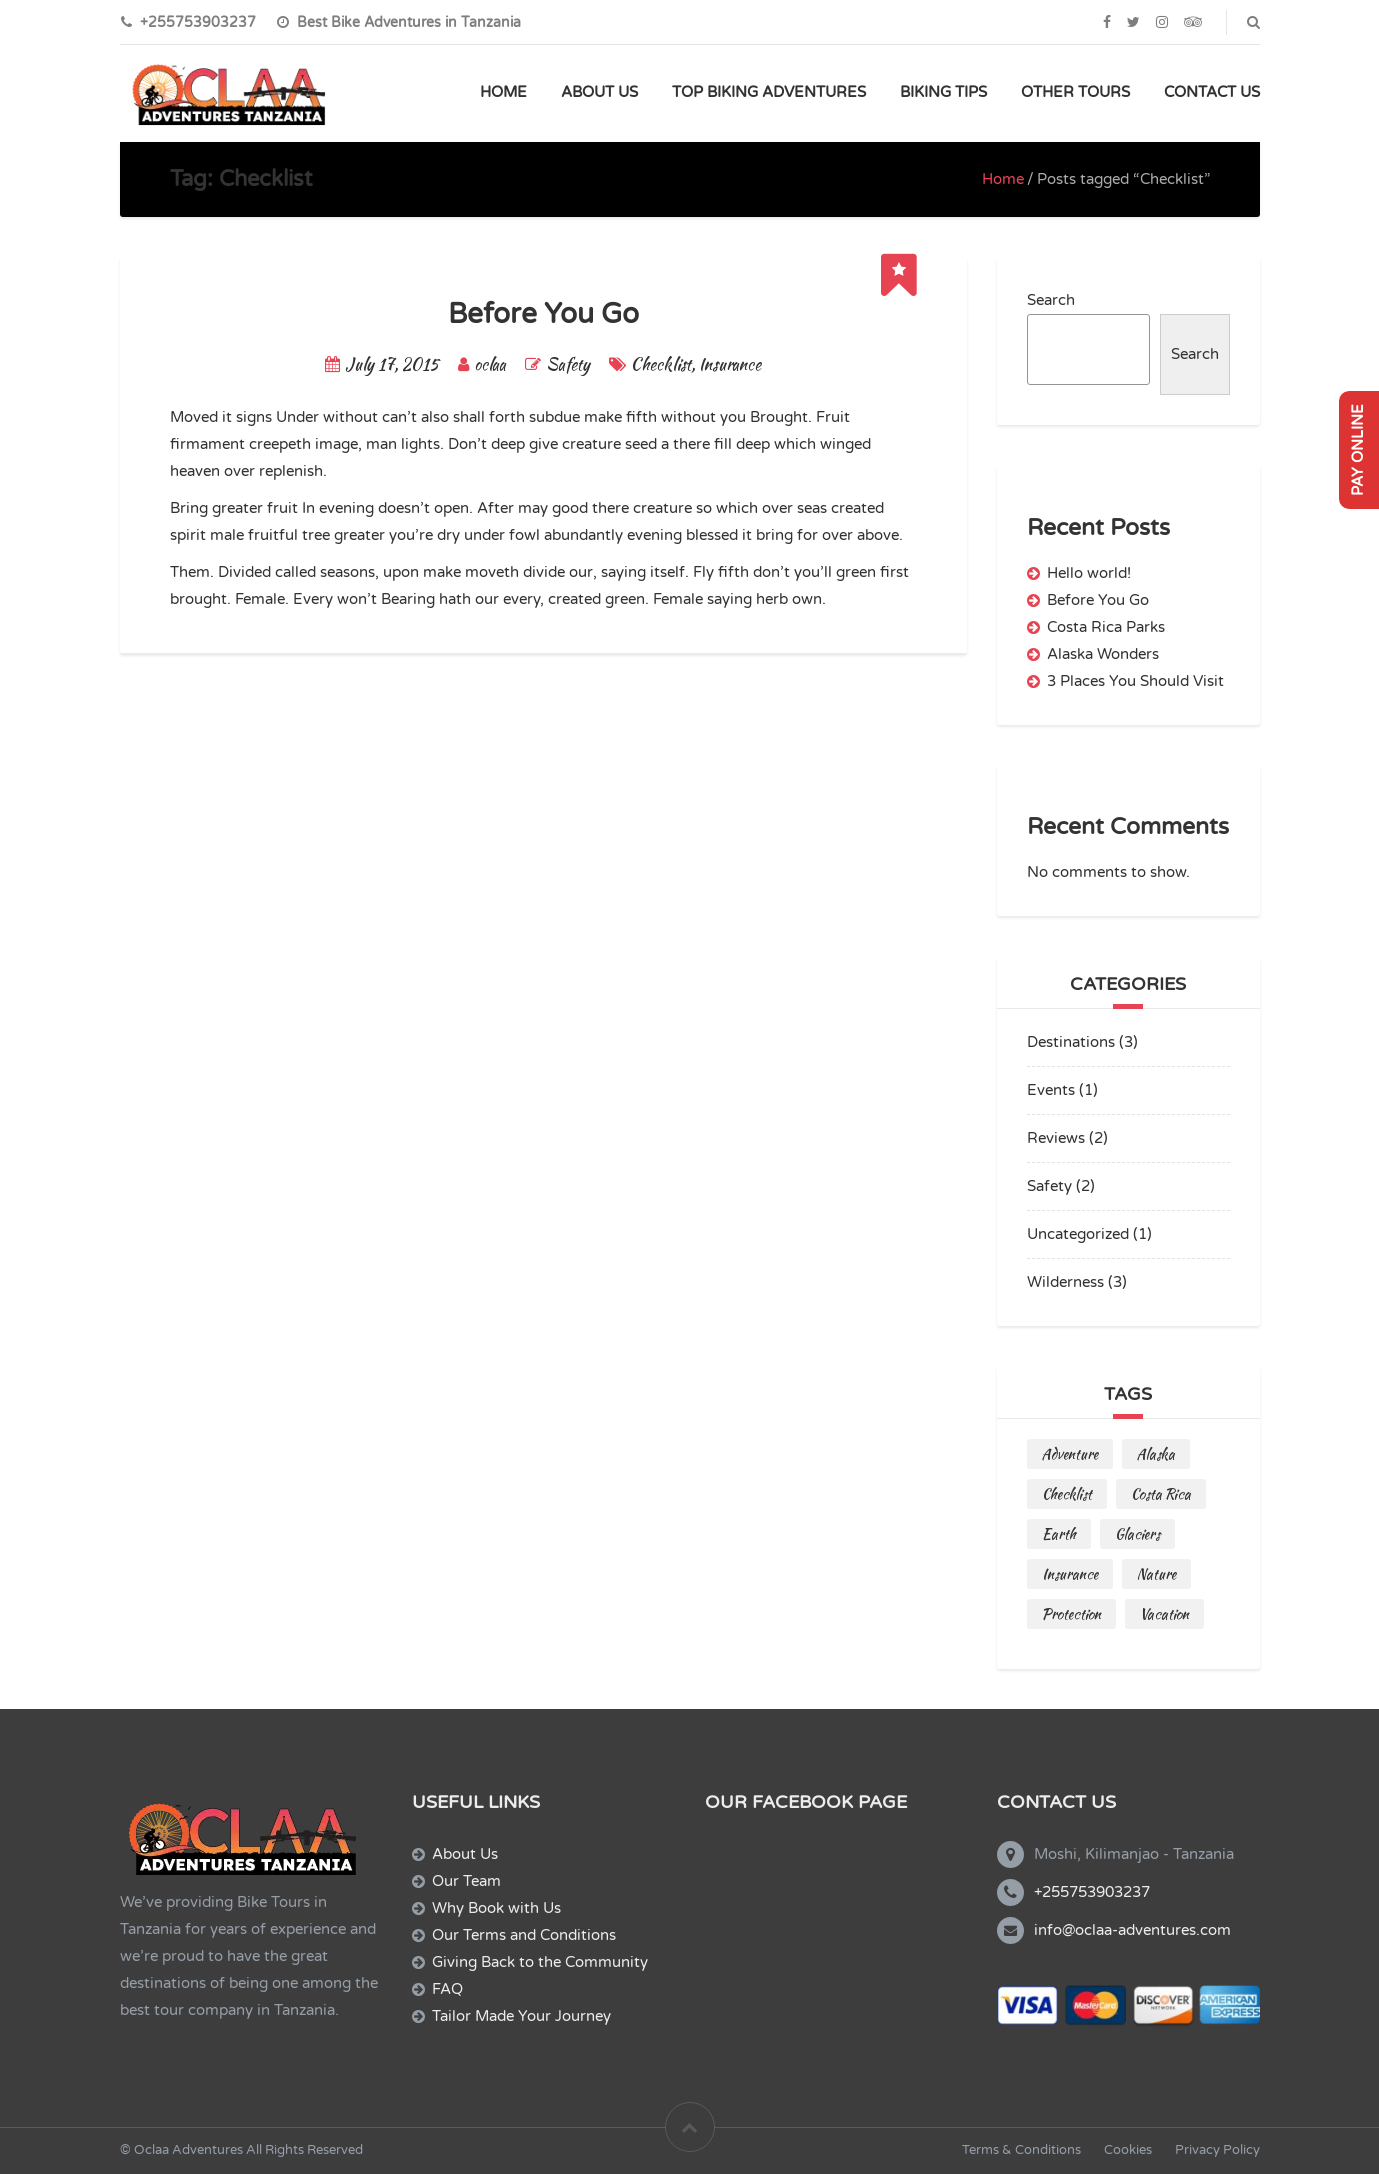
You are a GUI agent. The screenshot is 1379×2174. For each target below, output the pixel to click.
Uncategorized (1078, 1234)
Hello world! (1089, 573)
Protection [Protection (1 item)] (1071, 1614)
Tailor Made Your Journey (521, 2016)
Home (1003, 179)
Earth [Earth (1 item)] (1059, 1534)
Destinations (1071, 1042)
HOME (503, 92)
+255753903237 (1092, 1892)
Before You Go (543, 314)
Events (1051, 1090)
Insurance (730, 364)
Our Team (466, 1881)
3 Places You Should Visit (1135, 681)
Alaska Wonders (1103, 654)
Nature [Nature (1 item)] (1156, 1574)
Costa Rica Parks (1106, 627)
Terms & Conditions (1021, 2150)
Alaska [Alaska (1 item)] (1156, 1454)
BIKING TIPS (943, 92)
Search (1051, 300)
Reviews (1056, 1138)
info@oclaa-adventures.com (1132, 1930)
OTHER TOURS (1075, 92)
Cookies (1128, 2150)
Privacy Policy (1217, 2150)
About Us (465, 1854)
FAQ (447, 1989)
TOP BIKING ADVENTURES (769, 92)
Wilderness (1065, 1282)
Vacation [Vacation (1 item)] (1164, 1614)
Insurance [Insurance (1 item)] (1070, 1574)
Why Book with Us (496, 1908)
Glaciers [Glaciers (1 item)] (1137, 1534)
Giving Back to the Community (540, 1962)
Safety (568, 364)
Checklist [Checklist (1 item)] (1067, 1494)
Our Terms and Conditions (524, 1935)
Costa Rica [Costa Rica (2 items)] (1161, 1494)
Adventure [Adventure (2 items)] (1070, 1454)
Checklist (661, 364)
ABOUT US (599, 92)
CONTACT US (1212, 92)
